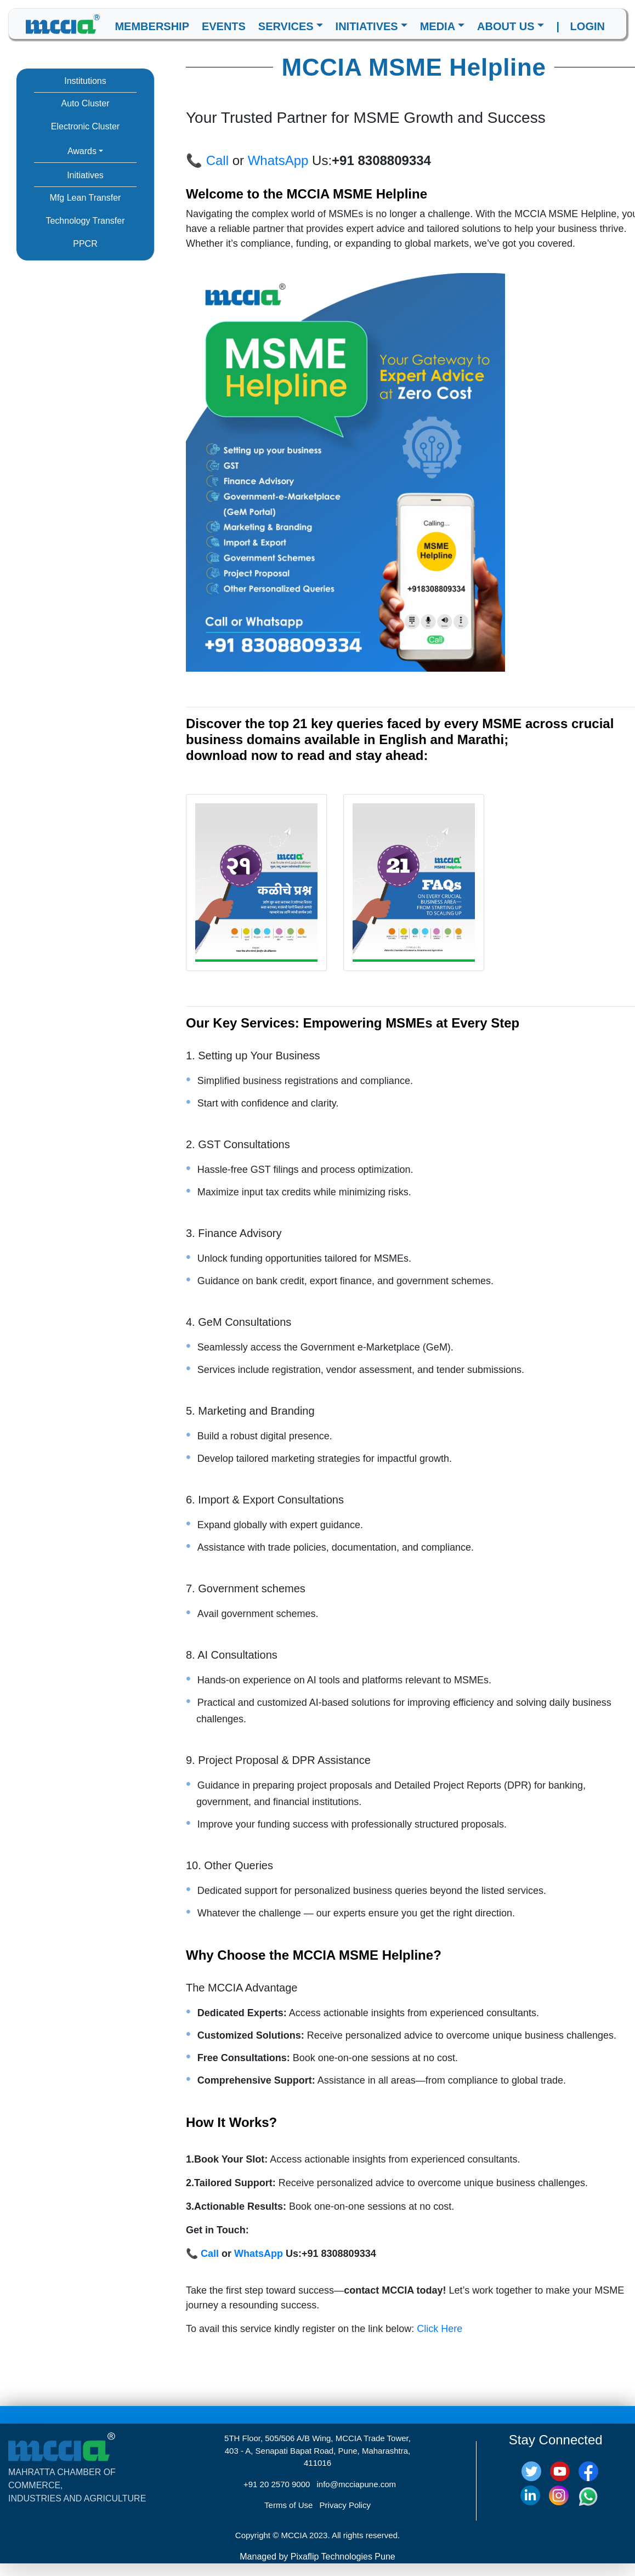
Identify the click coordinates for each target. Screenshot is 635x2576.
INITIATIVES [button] (367, 26)
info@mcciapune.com (356, 2484)
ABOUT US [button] (505, 26)
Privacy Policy (345, 2505)
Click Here (439, 2328)
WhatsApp (278, 160)
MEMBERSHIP (152, 26)
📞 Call (207, 160)
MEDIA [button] (437, 26)
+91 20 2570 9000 (276, 2484)
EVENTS (224, 26)
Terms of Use (288, 2505)
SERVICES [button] (286, 26)
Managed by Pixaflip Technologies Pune (317, 2556)
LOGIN (587, 26)
